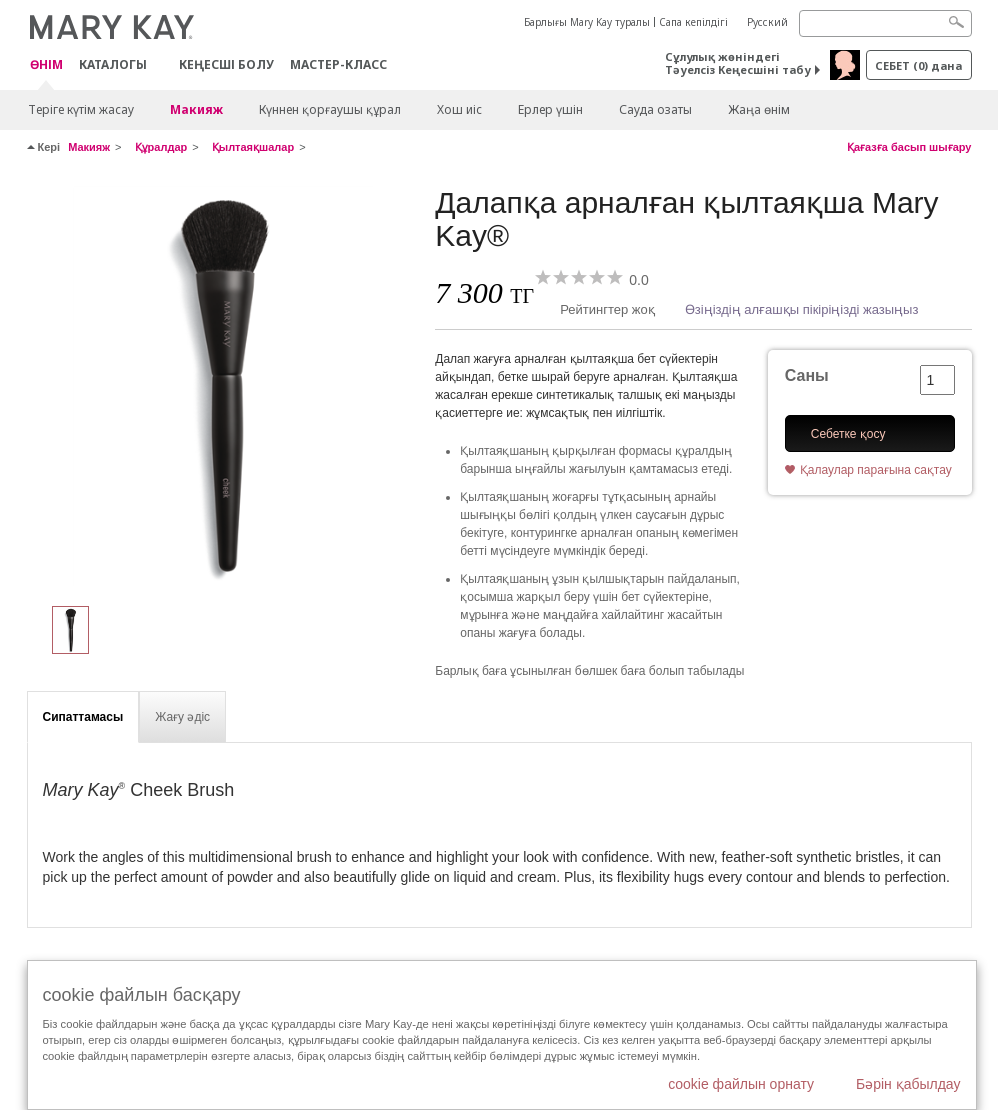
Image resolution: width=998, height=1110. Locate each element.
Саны (807, 375)
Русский (767, 22)
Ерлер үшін (550, 109)
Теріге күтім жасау (81, 109)
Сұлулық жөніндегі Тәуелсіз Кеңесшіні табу (738, 63)
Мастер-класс (338, 64)
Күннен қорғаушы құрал (330, 109)
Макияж (196, 109)
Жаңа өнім (759, 109)
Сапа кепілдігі (693, 22)
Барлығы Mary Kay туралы (587, 22)
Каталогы (113, 64)
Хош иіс (459, 109)
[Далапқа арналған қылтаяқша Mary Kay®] (224, 386)
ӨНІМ (46, 65)
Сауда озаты (655, 109)
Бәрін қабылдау (908, 1084)
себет (918, 65)
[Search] (885, 23)
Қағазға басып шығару (909, 147)
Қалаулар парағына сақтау (876, 470)
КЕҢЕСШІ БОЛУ (226, 64)
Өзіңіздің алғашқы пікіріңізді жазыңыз (802, 309)
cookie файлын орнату (741, 1084)
